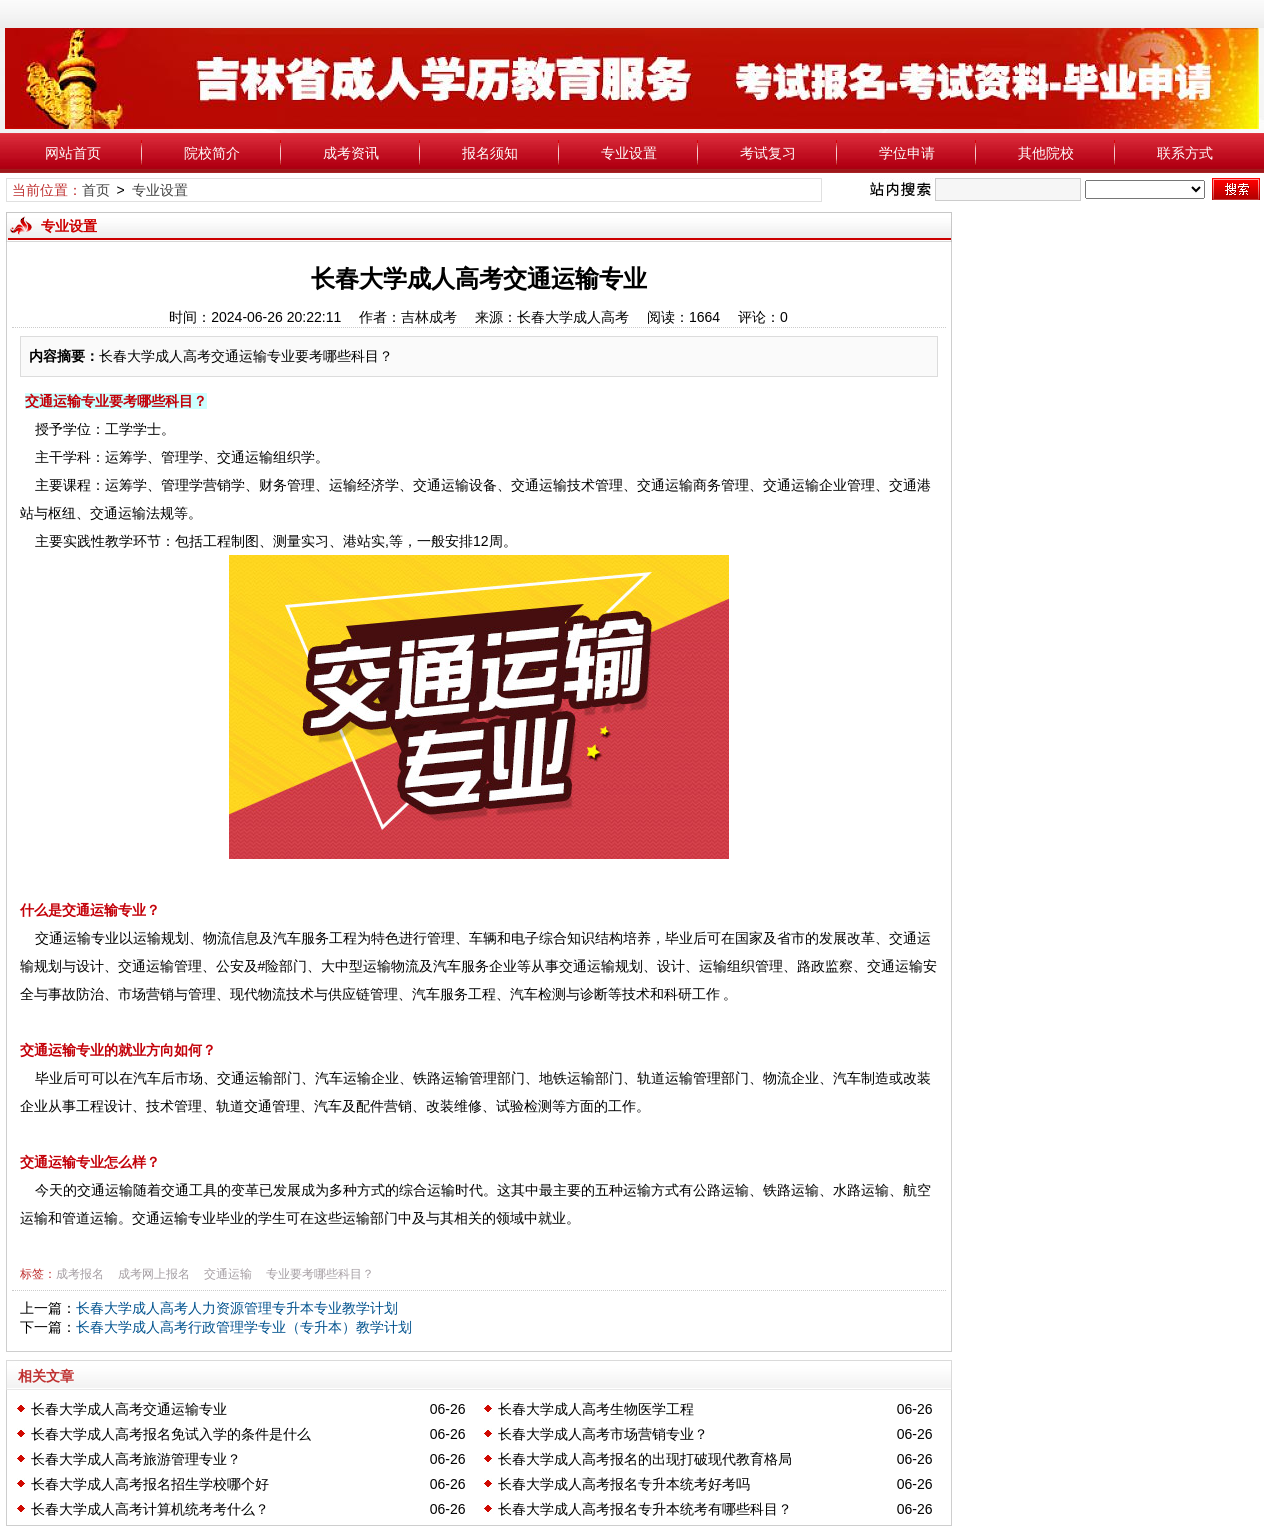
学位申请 (907, 153)
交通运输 (228, 1274)
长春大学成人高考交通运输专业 (129, 1409)
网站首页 (73, 153)
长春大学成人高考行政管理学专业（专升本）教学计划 (244, 1327)
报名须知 (490, 153)
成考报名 (80, 1274)
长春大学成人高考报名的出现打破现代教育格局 (645, 1459)
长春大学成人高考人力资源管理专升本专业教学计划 (237, 1308)
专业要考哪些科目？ (320, 1274)
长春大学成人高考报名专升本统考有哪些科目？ (645, 1509)
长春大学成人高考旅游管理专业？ (136, 1459)
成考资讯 (351, 153)
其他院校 (1046, 153)
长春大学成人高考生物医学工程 (596, 1409)
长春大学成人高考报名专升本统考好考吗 (624, 1484)
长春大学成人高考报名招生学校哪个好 (150, 1484)
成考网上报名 (154, 1274)
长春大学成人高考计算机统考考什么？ (150, 1509)
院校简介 (212, 153)
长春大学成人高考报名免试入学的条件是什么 (171, 1434)
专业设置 (629, 153)
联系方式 (1185, 153)
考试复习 (768, 153)
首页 (96, 190)
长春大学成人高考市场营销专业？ (603, 1434)
